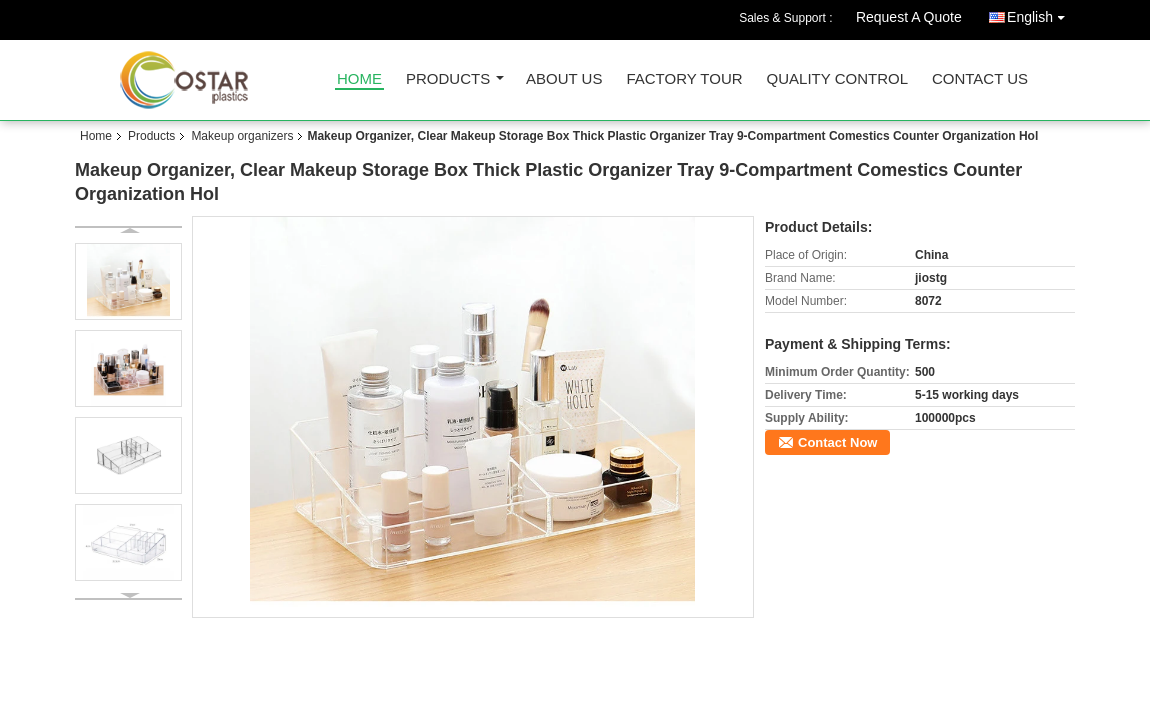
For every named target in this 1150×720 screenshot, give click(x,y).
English (1041, 13)
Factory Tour (684, 79)
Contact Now (837, 442)
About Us (564, 79)
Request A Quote (909, 17)
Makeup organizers (242, 136)
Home (359, 79)
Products (448, 79)
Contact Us (980, 79)
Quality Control (837, 79)
